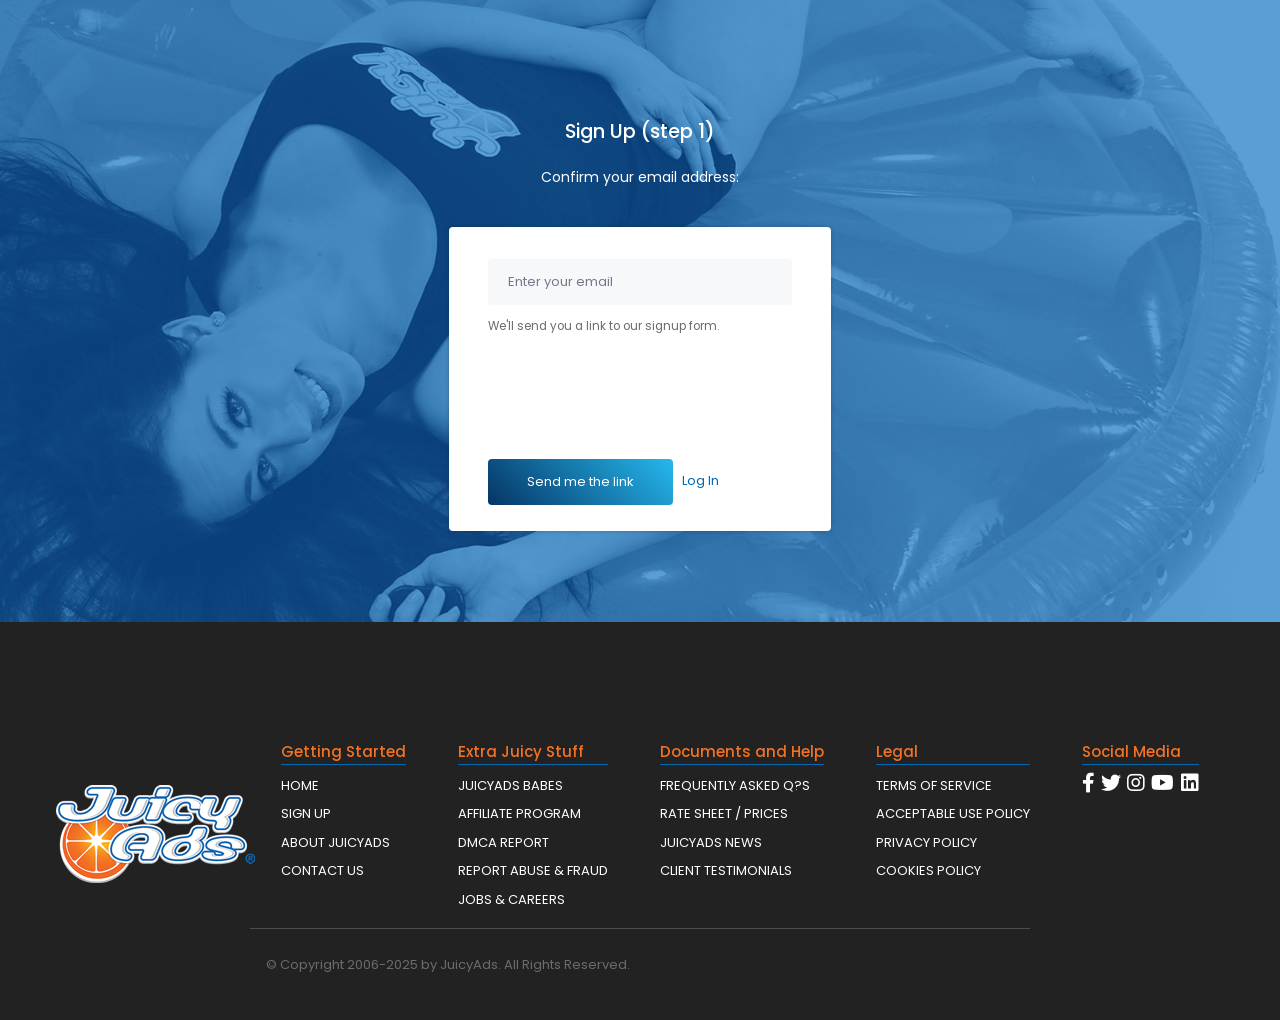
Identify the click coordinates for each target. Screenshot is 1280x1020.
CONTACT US (322, 870)
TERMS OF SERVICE (934, 785)
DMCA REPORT (503, 842)
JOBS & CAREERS (511, 899)
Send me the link (580, 481)
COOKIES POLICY (928, 870)
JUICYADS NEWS (711, 842)
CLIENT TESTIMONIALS (726, 870)
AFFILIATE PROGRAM (519, 813)
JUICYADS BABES (510, 785)
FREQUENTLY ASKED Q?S (735, 785)
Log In (700, 480)
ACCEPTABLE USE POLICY (953, 813)
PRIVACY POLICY (926, 842)
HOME (300, 785)
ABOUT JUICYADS (335, 842)
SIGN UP (306, 813)
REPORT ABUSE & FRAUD (533, 870)
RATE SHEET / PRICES (724, 813)
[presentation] (640, 401)
